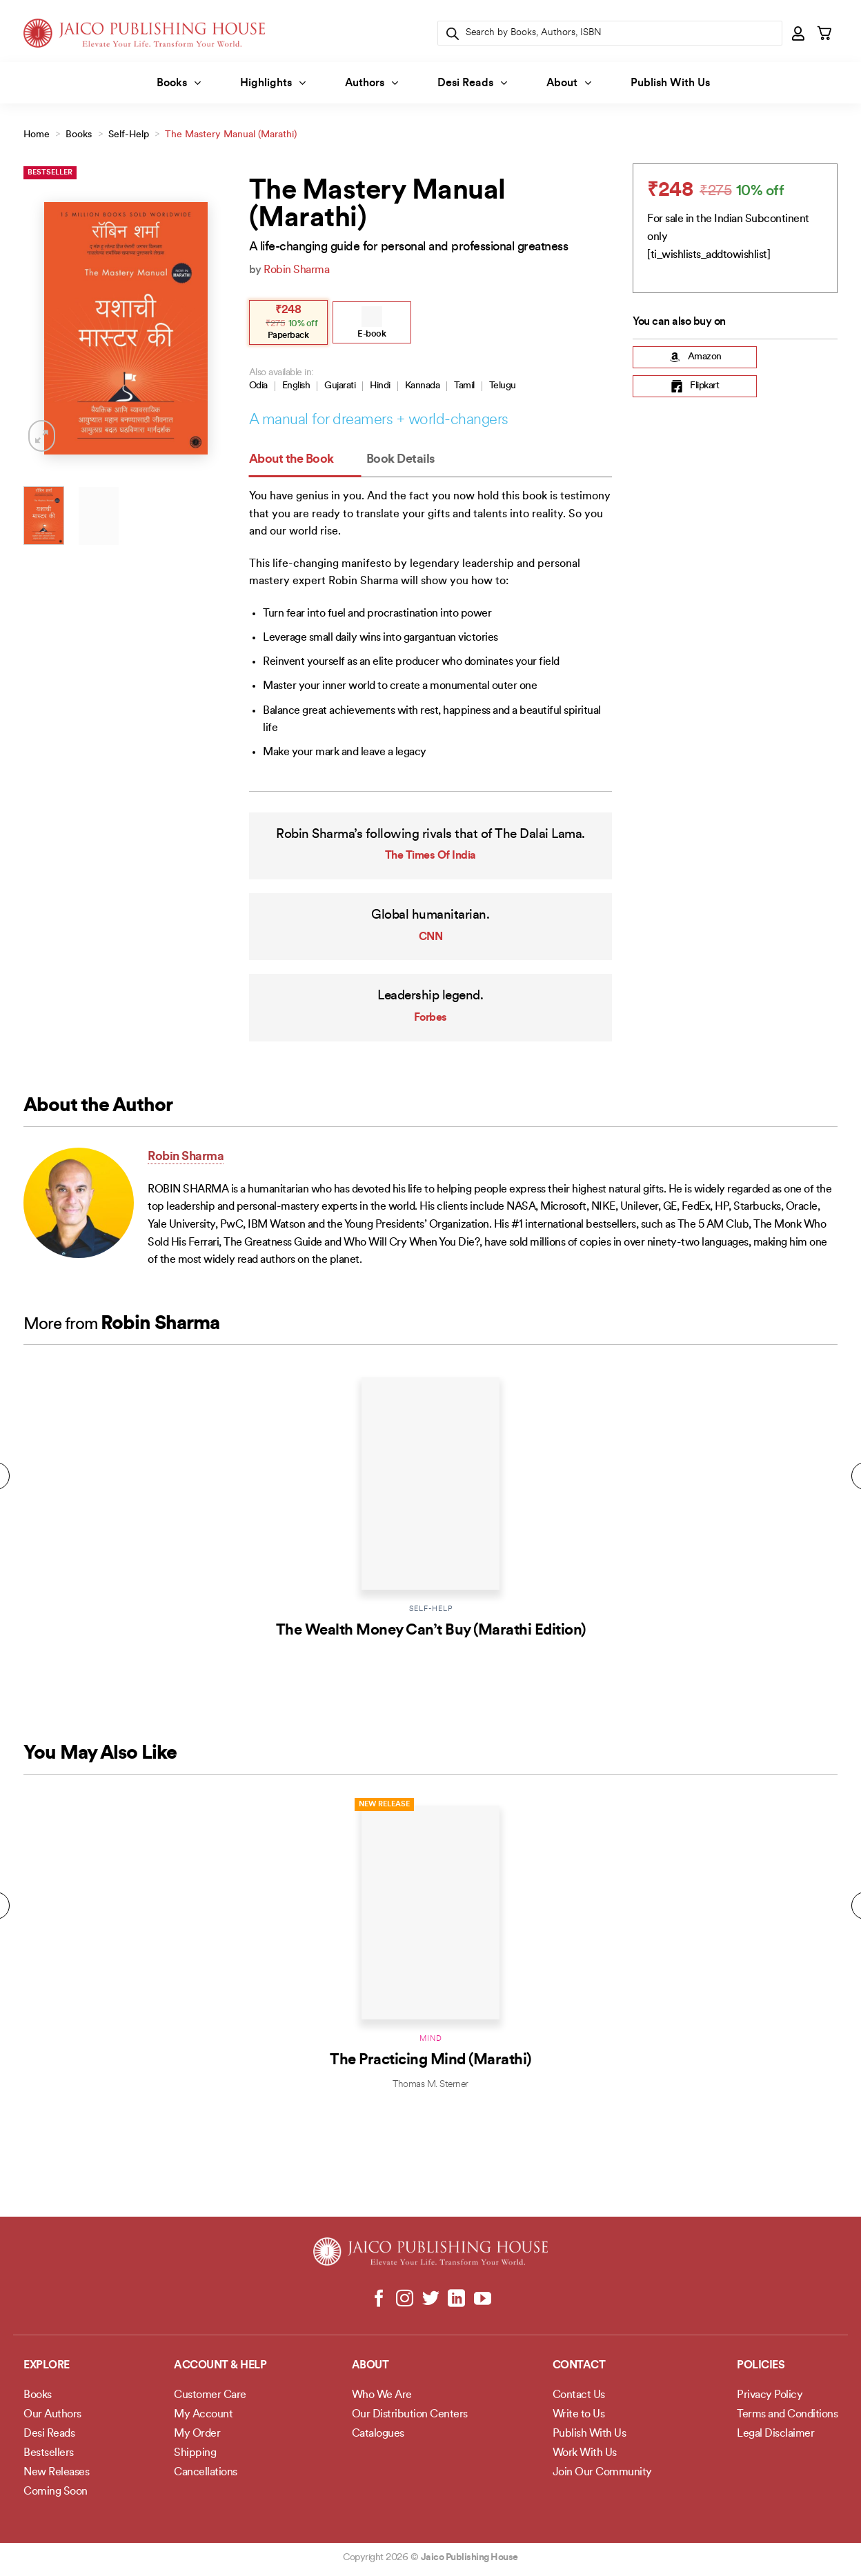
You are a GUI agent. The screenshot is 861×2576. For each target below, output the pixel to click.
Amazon (695, 357)
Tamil (464, 386)
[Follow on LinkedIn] (456, 2299)
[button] (799, 33)
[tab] (305, 460)
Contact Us (579, 2395)
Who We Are (382, 2395)
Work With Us (585, 2453)
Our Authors (52, 2414)
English (296, 386)
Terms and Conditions (787, 2414)
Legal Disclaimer (775, 2433)
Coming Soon (55, 2491)
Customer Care (210, 2395)
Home (36, 135)
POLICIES (760, 2365)
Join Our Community (602, 2472)
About (568, 83)
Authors (371, 83)
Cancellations (205, 2472)
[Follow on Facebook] (379, 2299)
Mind (430, 2039)
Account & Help (220, 2365)
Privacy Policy (769, 2395)
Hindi (380, 386)
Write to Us (579, 2414)
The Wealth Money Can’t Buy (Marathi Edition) (431, 1631)
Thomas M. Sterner (430, 2084)
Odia (258, 386)
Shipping (195, 2453)
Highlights (273, 83)
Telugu (502, 386)
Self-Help (128, 135)
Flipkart (695, 386)
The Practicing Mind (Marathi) (430, 2060)
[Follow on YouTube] (482, 2299)
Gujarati (339, 386)
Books (179, 83)
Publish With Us (670, 83)
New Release (384, 1804)
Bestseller (50, 173)
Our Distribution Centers (410, 2414)
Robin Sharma (296, 270)
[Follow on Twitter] (430, 2299)
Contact (579, 2365)
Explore (46, 2365)
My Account (203, 2414)
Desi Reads (472, 83)
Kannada (422, 386)
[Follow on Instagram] (404, 2299)
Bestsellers (48, 2453)
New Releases (56, 2472)
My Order (197, 2433)
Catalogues (378, 2433)
